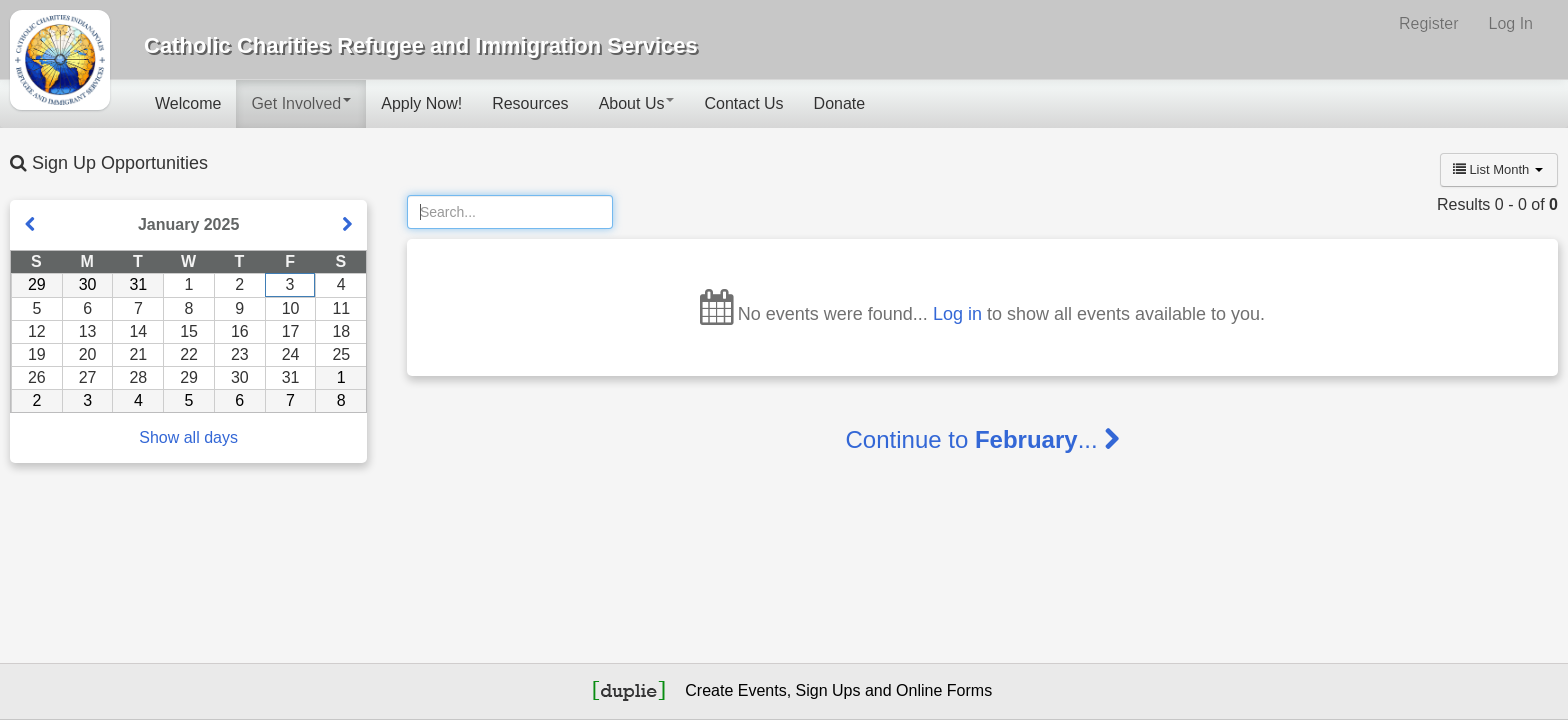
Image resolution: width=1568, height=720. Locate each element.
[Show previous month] (30, 225)
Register (1429, 23)
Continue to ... (983, 439)
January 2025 (188, 224)
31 (138, 284)
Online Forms (944, 690)
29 (37, 284)
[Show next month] (347, 225)
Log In (1511, 23)
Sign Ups (828, 690)
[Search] (510, 212)
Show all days (188, 437)
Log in (957, 314)
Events (762, 690)
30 (88, 284)
